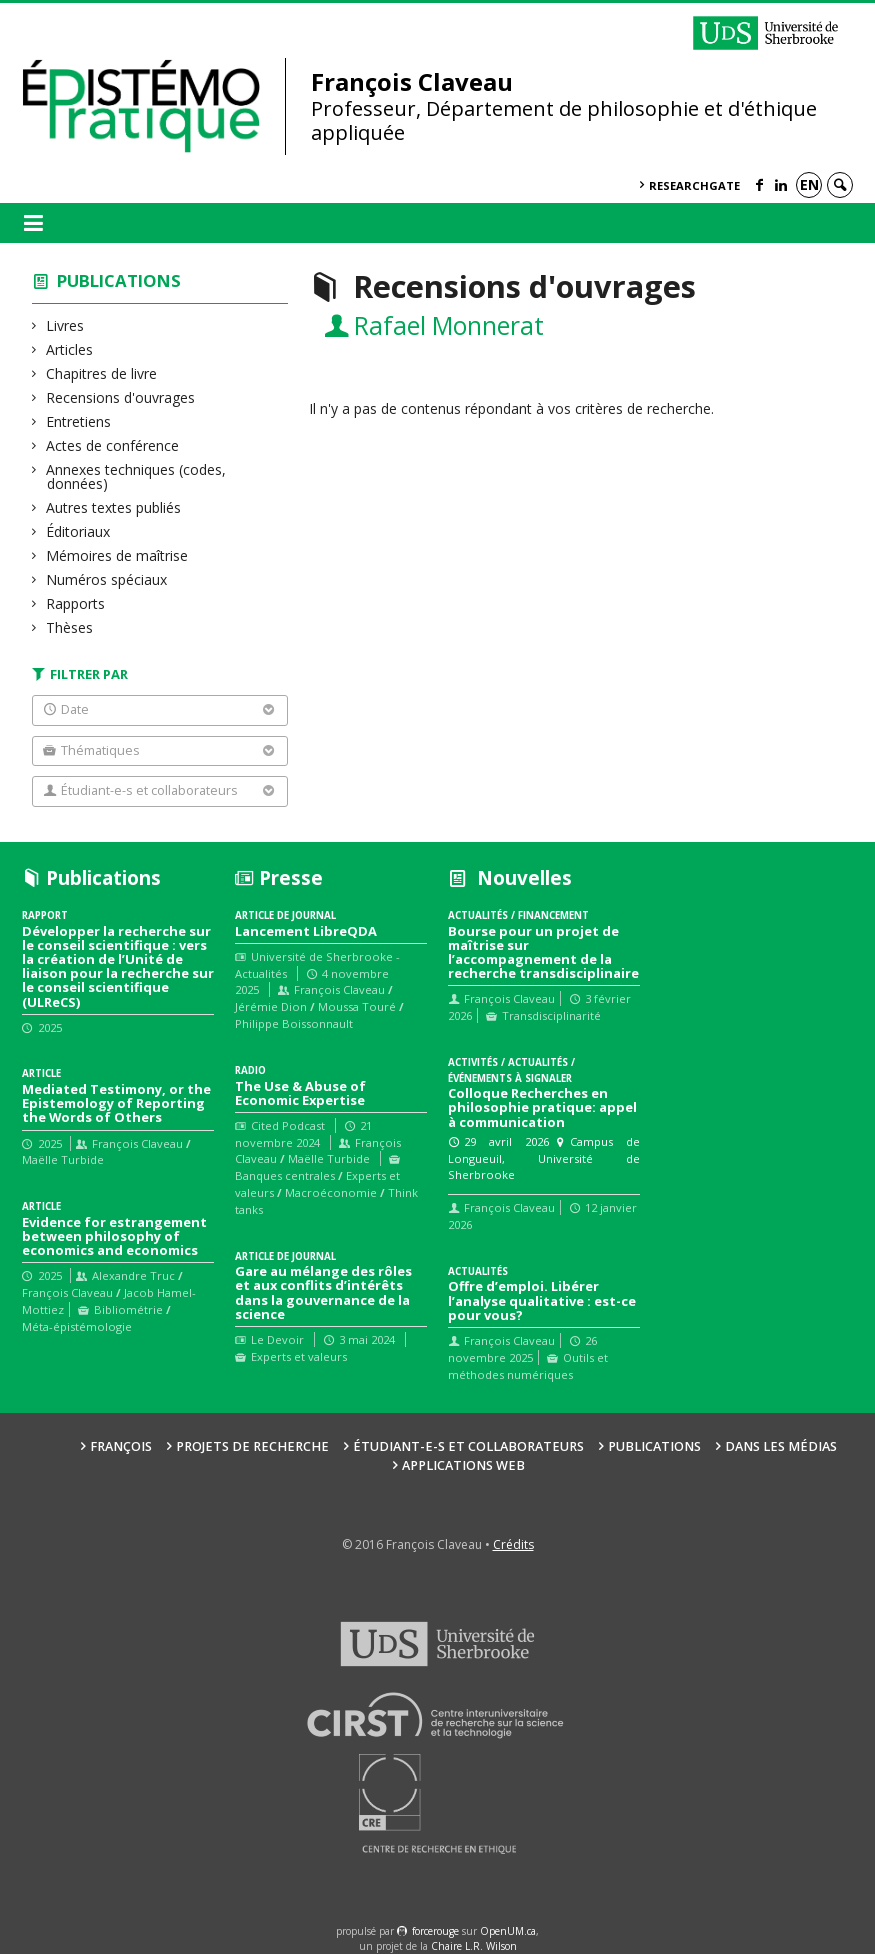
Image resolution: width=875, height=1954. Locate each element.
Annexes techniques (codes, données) (136, 476)
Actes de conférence (113, 445)
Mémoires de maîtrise (117, 555)
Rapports (76, 603)
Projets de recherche (252, 1446)
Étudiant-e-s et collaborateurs (468, 1446)
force (435, 1931)
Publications (119, 280)
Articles (70, 349)
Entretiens (79, 421)
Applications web (463, 1465)
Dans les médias (781, 1446)
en (809, 184)
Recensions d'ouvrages (121, 397)
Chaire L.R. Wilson (474, 1946)
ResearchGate (694, 185)
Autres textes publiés (114, 507)
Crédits (513, 1544)
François (121, 1446)
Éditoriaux (78, 531)
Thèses (70, 627)
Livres (65, 325)
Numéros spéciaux (107, 579)
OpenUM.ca (508, 1931)
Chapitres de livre (102, 373)
